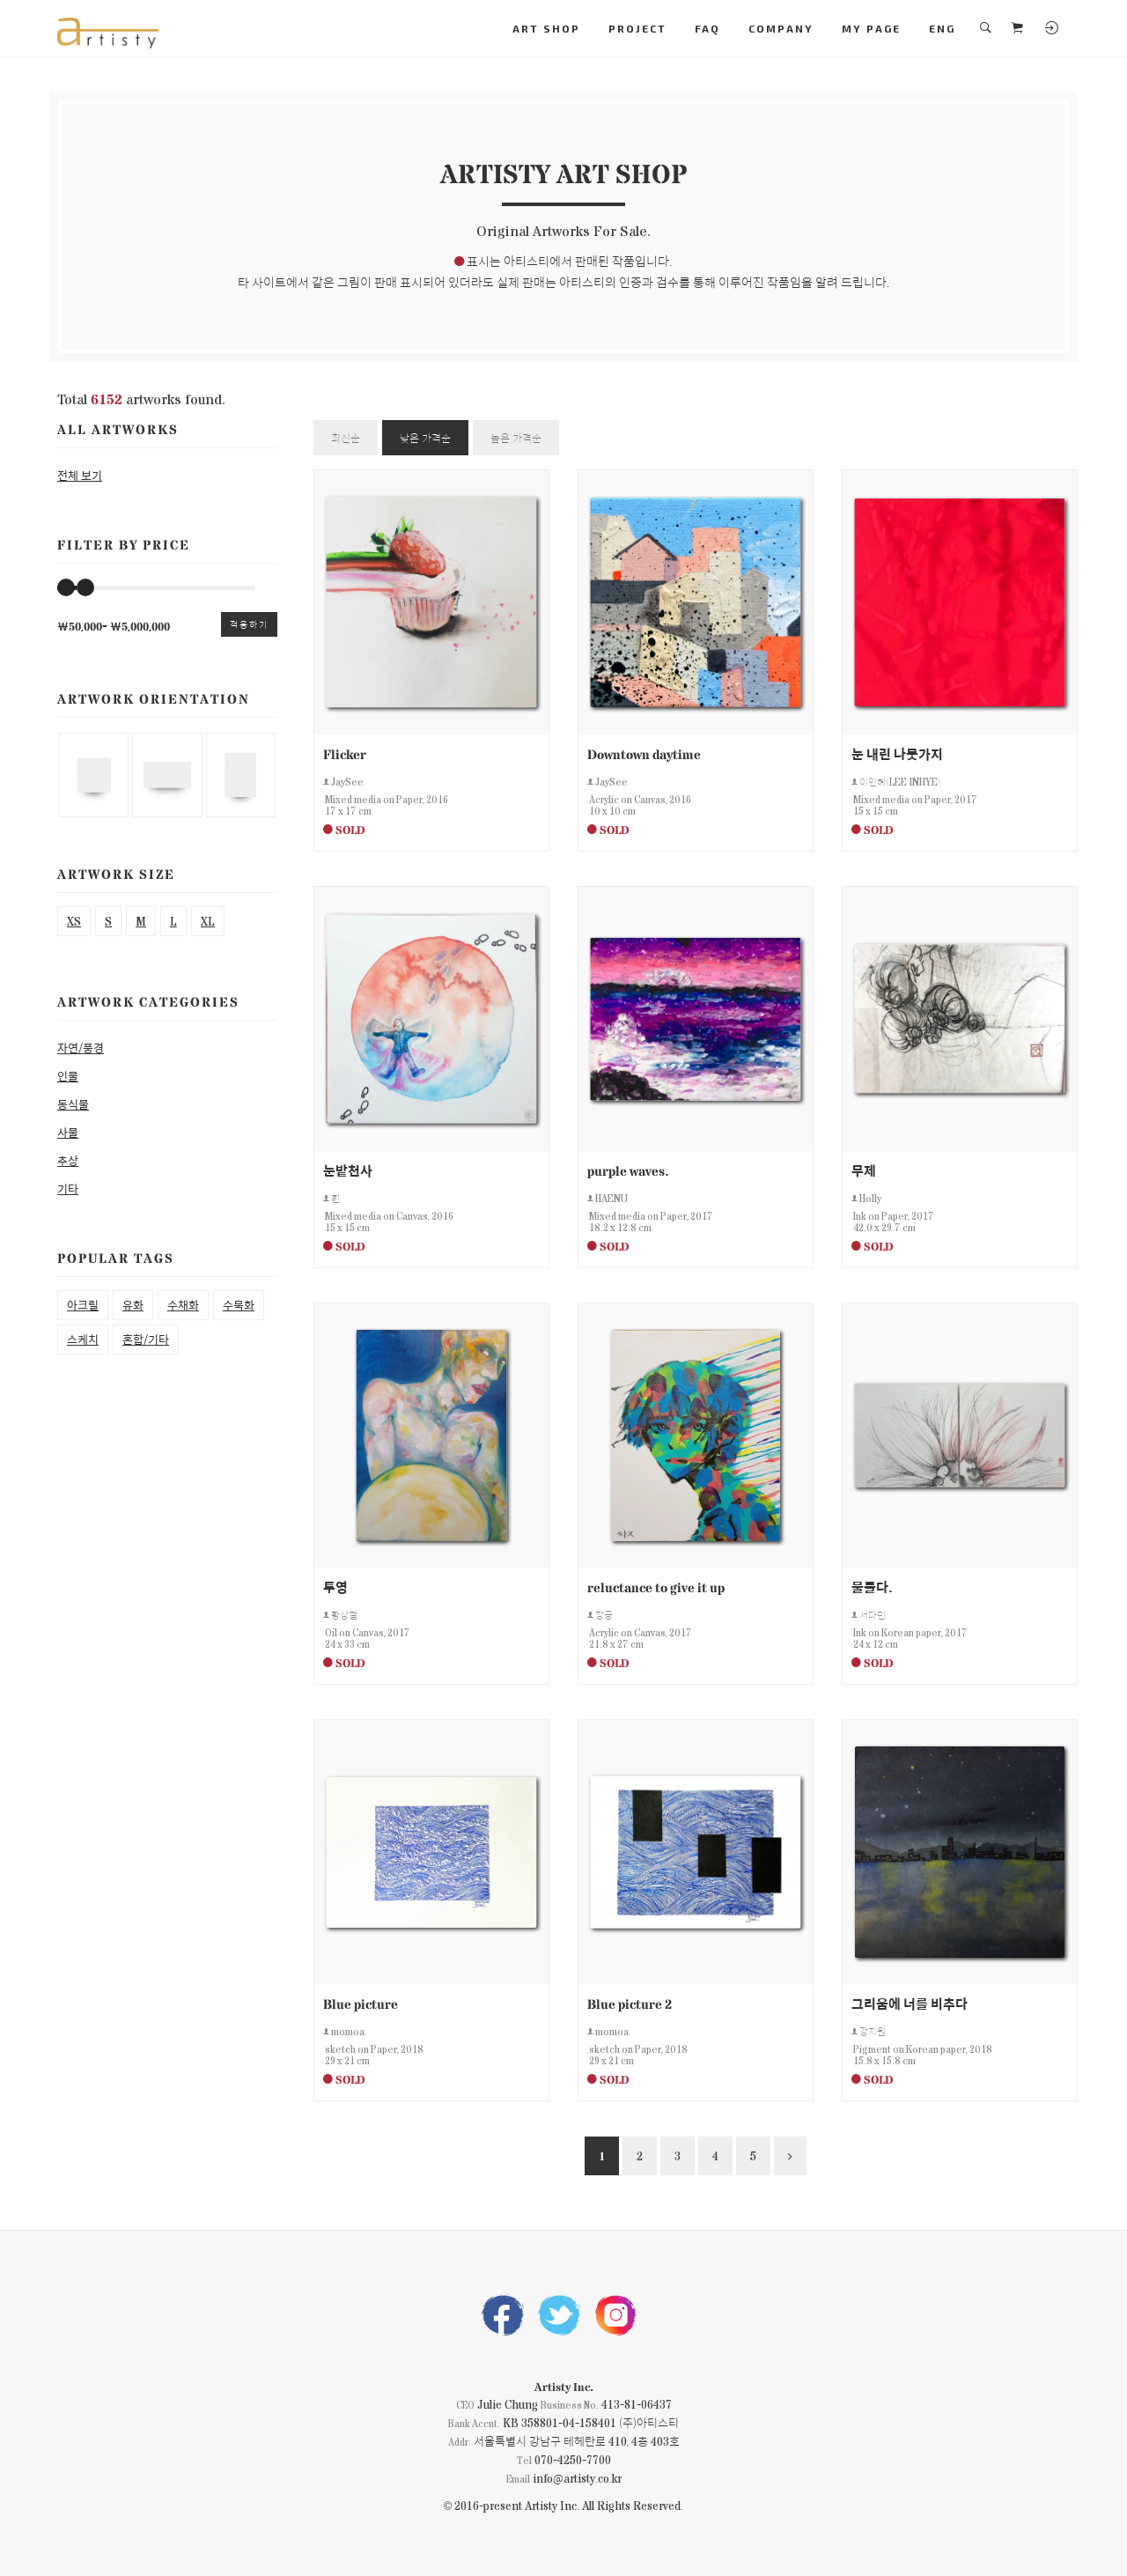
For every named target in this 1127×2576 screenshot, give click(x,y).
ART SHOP (546, 28)
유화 (133, 1304)
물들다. (872, 1586)
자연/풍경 (80, 1047)
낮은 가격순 (425, 438)
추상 (67, 1160)
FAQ (707, 28)
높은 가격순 (515, 438)
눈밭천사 (347, 1170)
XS (74, 921)
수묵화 (238, 1304)
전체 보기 (79, 475)
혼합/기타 (145, 1339)
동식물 (73, 1104)
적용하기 (249, 624)
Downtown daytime (644, 753)
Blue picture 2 (629, 2003)
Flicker (344, 753)
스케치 (83, 1339)
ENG (942, 28)
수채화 (183, 1304)
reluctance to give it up (656, 1586)
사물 (67, 1132)
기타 (67, 1188)
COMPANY (781, 28)
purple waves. (628, 1170)
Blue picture (360, 2003)
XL (208, 921)
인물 (67, 1076)
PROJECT (637, 28)
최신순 (345, 438)
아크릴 (83, 1304)
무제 (863, 1170)
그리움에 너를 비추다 (909, 2003)
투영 (335, 1586)
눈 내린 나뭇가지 (897, 753)
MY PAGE (871, 28)
